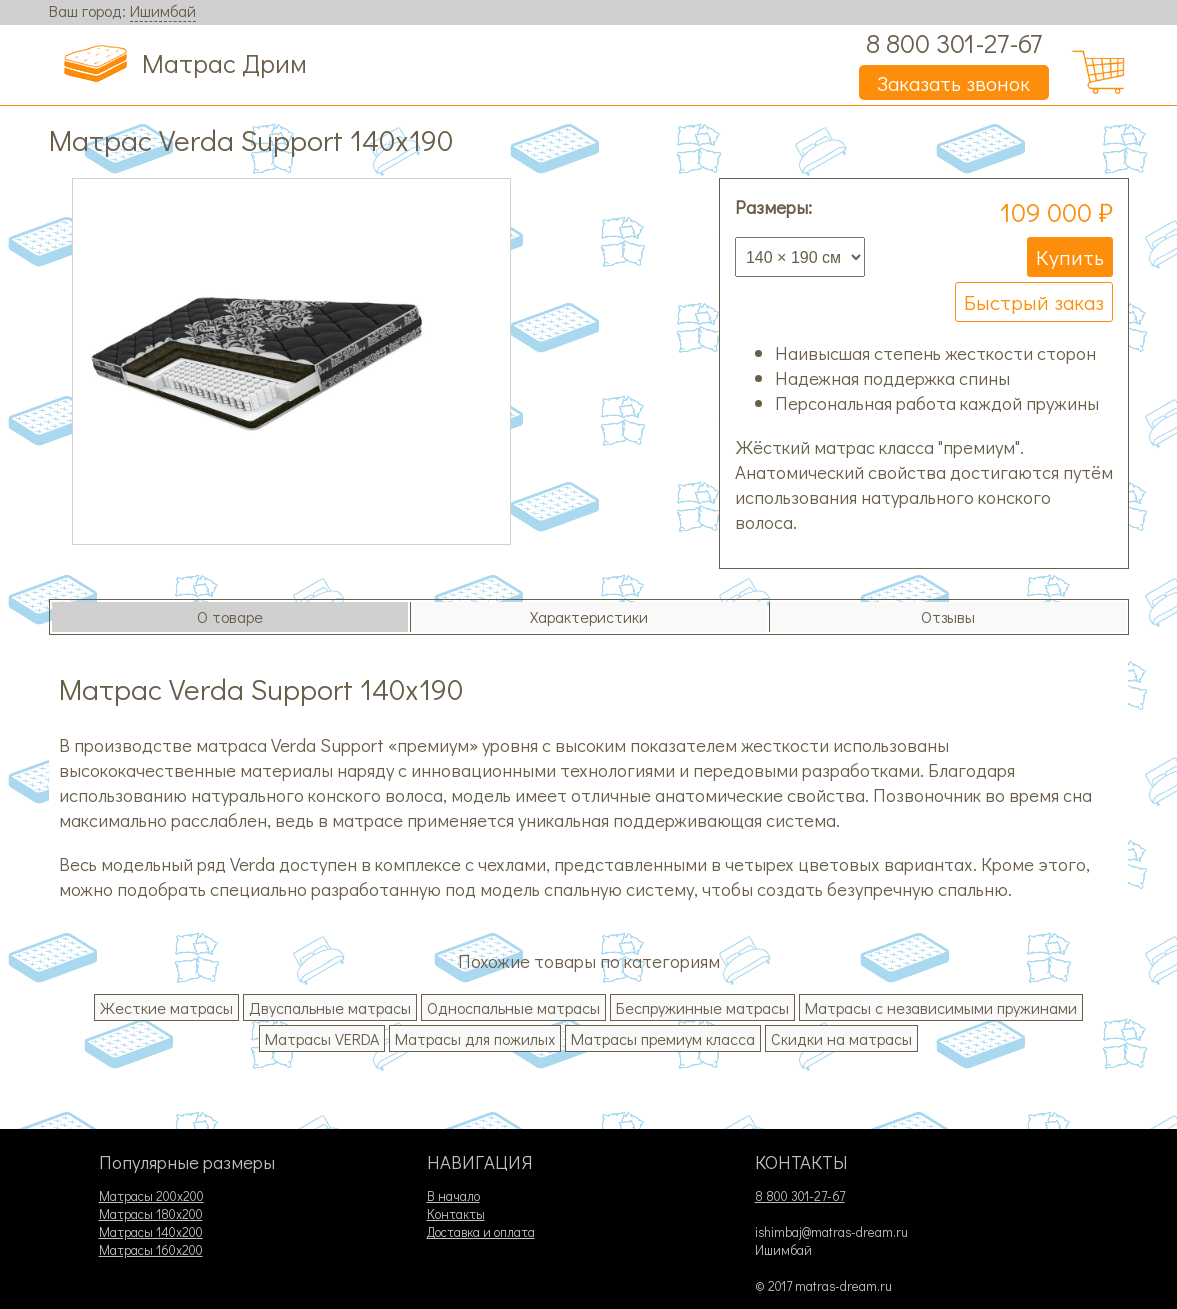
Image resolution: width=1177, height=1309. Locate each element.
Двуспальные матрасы (330, 1007)
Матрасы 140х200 (151, 1232)
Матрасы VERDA (322, 1038)
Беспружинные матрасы (702, 1007)
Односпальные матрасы (513, 1007)
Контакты (456, 1214)
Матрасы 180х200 (151, 1214)
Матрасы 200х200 (151, 1196)
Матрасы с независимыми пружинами (941, 1007)
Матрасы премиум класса (663, 1038)
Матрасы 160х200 (151, 1250)
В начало (453, 1196)
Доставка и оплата (481, 1232)
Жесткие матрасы (166, 1007)
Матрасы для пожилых (475, 1038)
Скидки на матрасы (841, 1038)
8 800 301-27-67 (954, 42)
